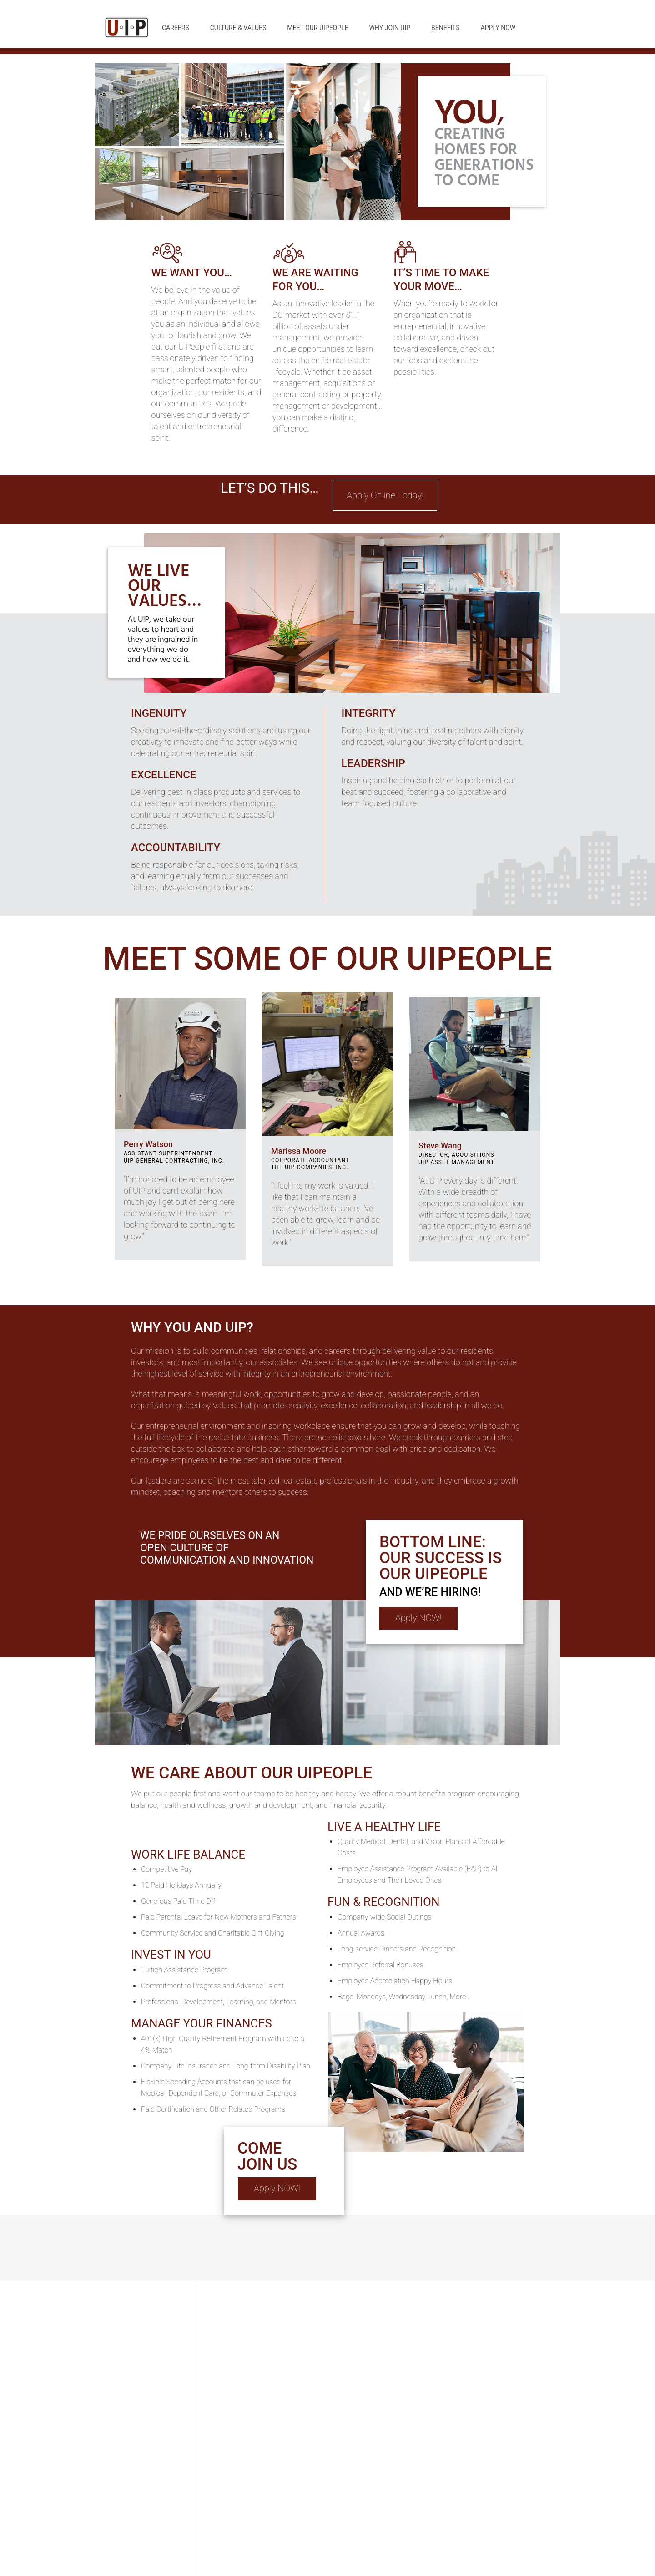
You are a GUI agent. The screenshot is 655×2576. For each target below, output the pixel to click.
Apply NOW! (418, 1617)
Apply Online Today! (385, 495)
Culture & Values (238, 27)
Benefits (445, 27)
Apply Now (498, 27)
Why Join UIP (389, 27)
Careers (175, 27)
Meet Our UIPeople (317, 27)
